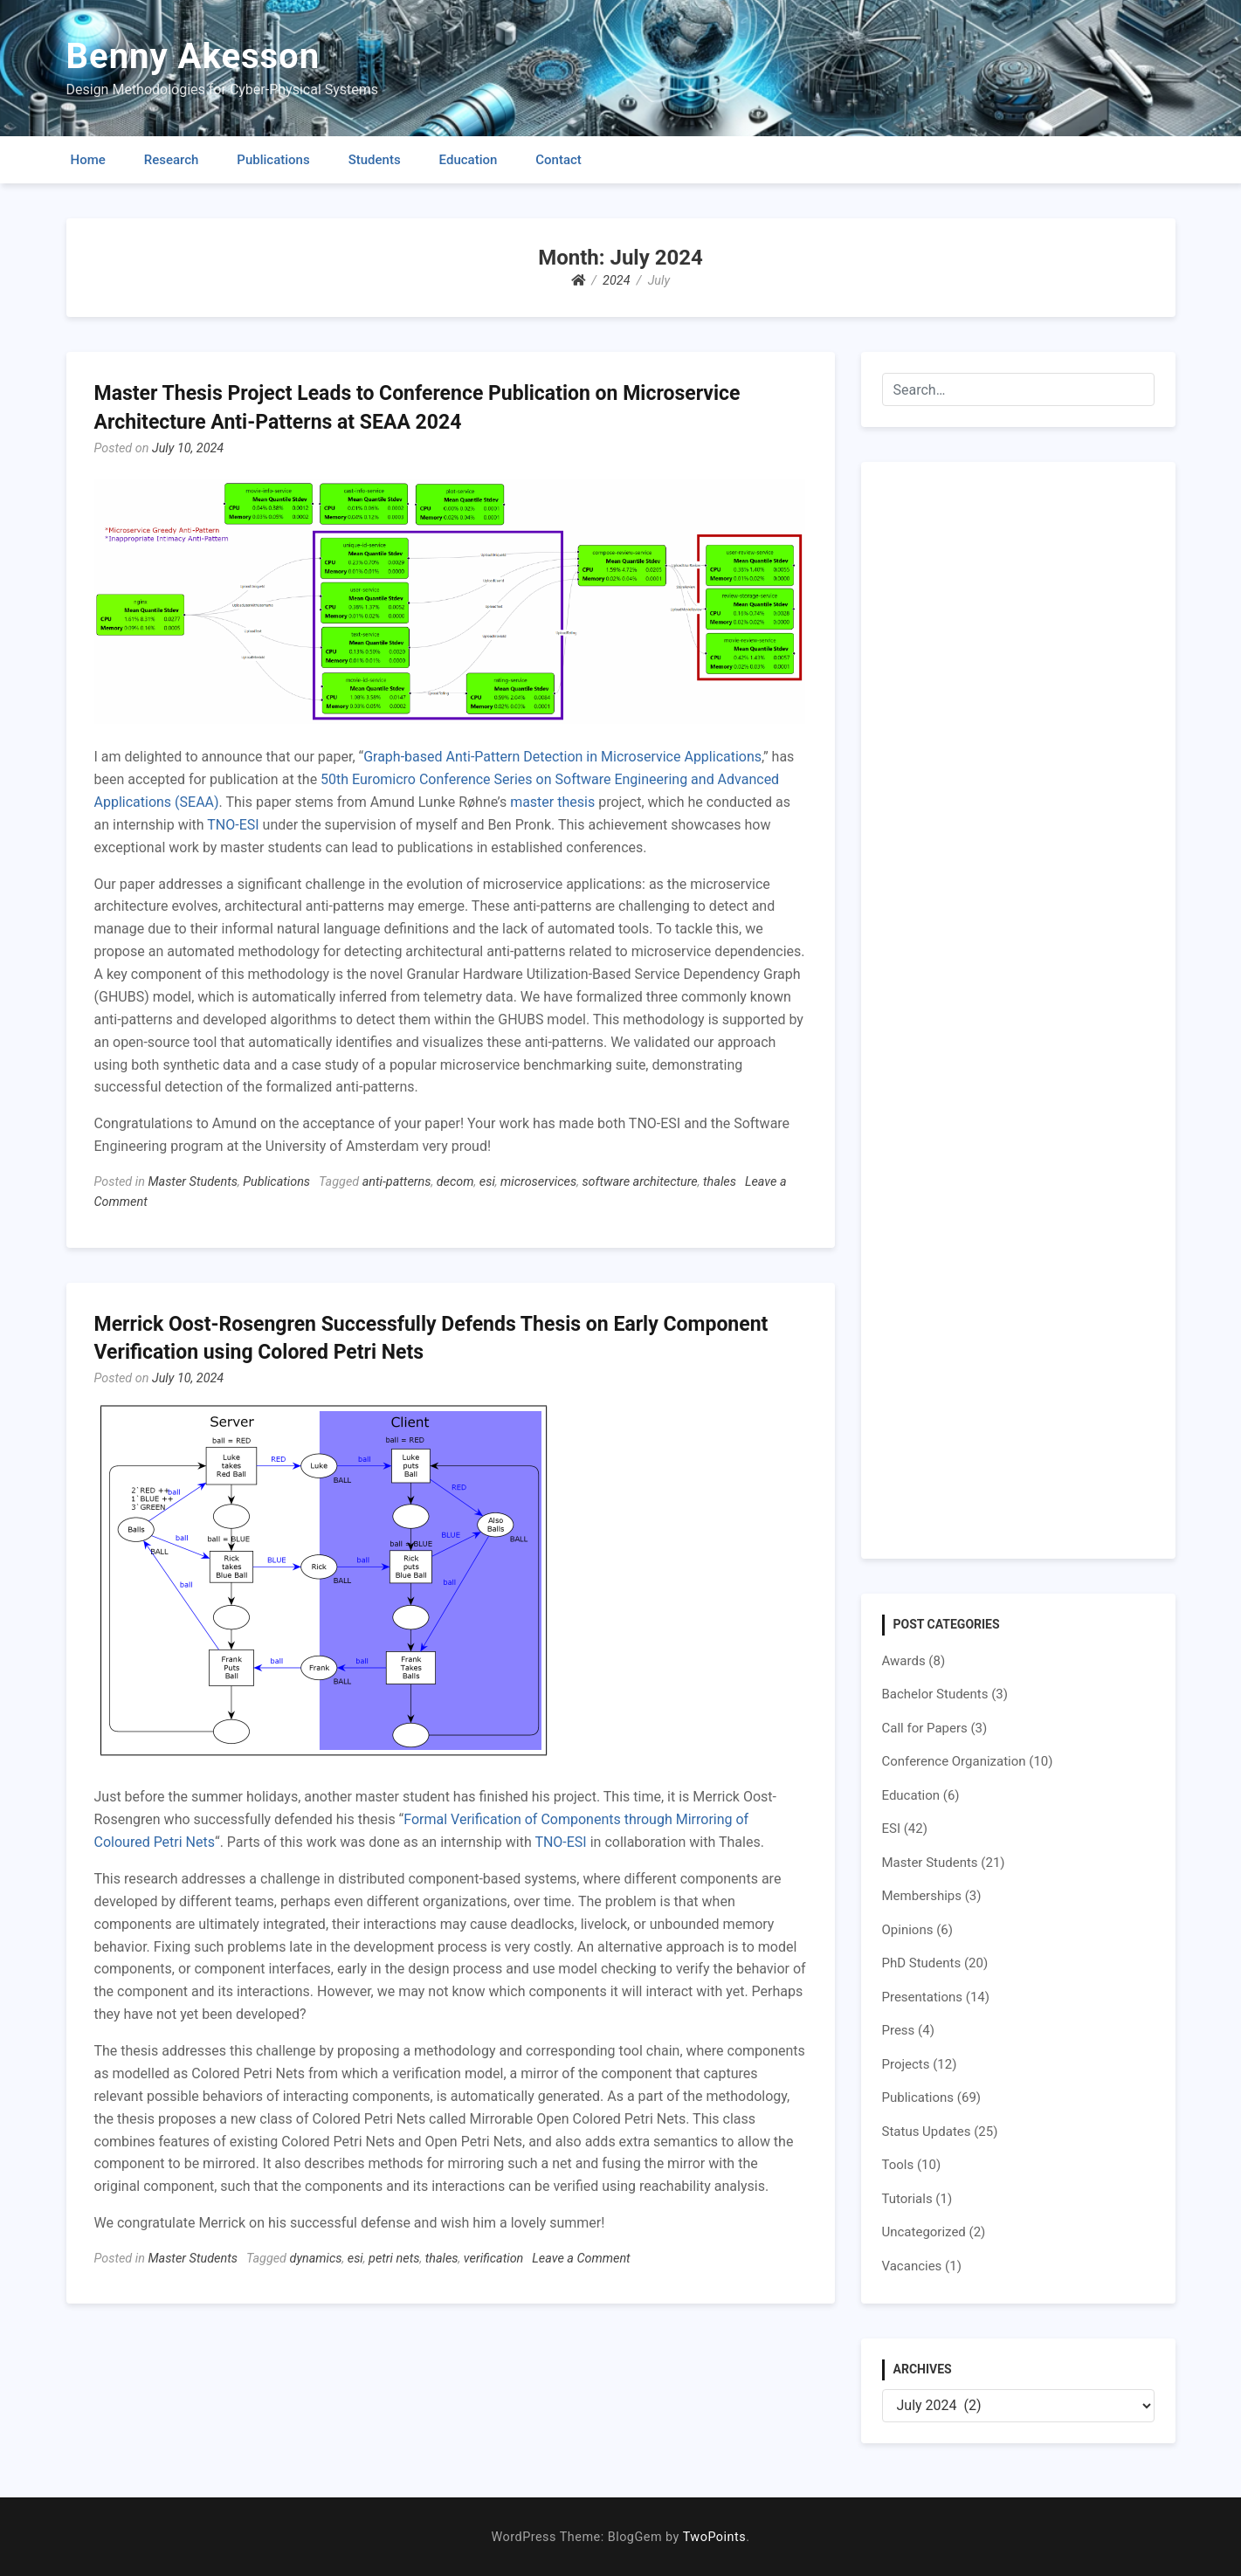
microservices (538, 1181)
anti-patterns (396, 1181)
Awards (904, 1661)
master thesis (552, 802)
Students (374, 160)
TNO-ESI (233, 824)
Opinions (908, 1930)
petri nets (394, 2258)
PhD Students (922, 1963)
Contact (558, 160)
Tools (898, 2165)
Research (171, 160)
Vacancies (912, 2266)
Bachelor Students (935, 1694)
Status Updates (926, 2131)
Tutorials (907, 2199)
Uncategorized (924, 2232)
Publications (273, 160)
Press (898, 2030)
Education (468, 160)
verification (493, 2258)
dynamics (316, 2258)
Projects (906, 2064)
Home (88, 160)
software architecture (639, 1181)
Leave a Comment (581, 2258)
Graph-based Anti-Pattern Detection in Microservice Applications (562, 756)
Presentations (922, 1997)
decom (455, 1181)
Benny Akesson (193, 56)
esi (487, 1181)
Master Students (193, 1181)
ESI (891, 1828)
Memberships (922, 1896)
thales (719, 1181)
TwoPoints (714, 2537)
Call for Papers (925, 1728)
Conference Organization (954, 1761)
